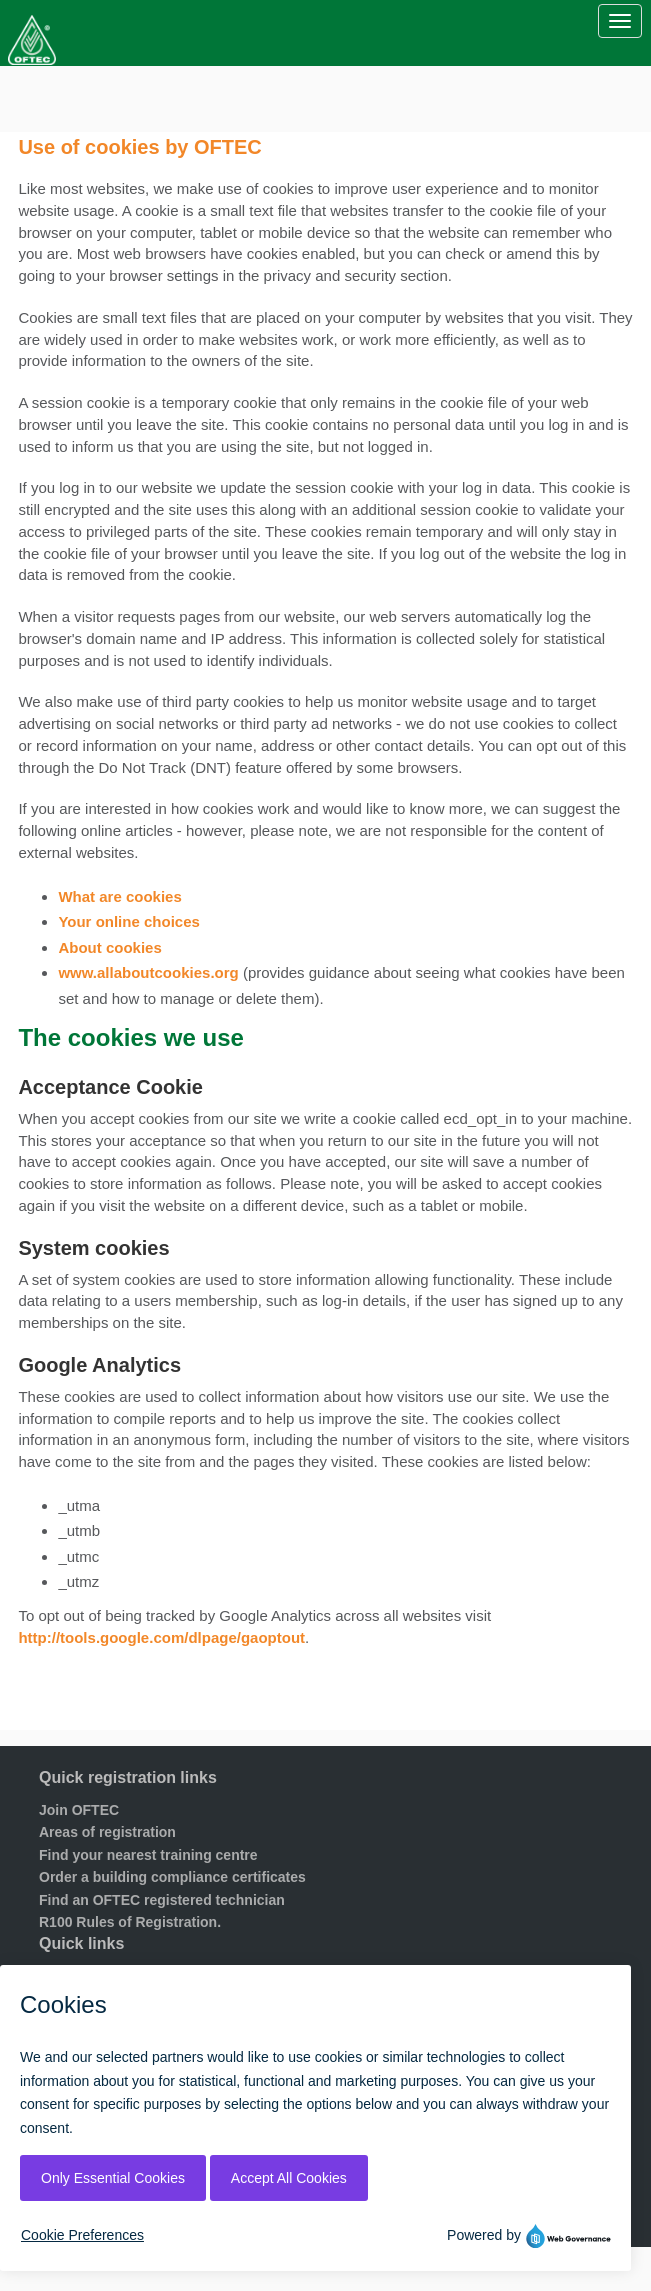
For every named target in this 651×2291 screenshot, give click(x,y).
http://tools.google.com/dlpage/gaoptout (161, 1637)
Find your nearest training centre (148, 1855)
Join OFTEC (79, 1810)
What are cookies (119, 896)
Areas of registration (107, 1832)
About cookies (109, 947)
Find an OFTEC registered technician (162, 1900)
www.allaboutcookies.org (148, 972)
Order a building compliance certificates (172, 1877)
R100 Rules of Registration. (130, 1922)
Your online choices (128, 921)
